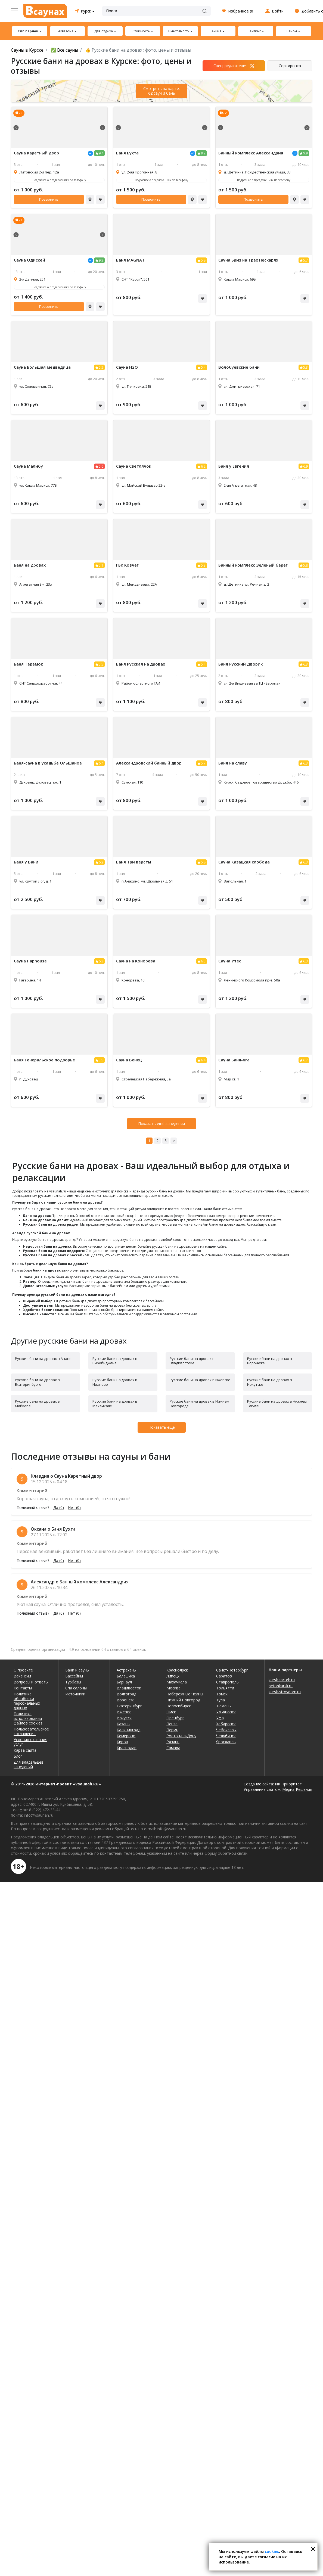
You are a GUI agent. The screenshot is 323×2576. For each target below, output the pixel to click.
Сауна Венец (129, 1059)
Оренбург (175, 1718)
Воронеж (125, 1700)
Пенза (172, 1724)
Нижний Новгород (183, 1700)
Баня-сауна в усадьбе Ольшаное (48, 763)
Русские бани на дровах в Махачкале (114, 1403)
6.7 (305, 1060)
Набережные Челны (184, 1694)
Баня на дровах (30, 565)
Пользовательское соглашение (31, 1731)
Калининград (128, 1729)
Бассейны (74, 1676)
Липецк (172, 1676)
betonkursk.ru (281, 1685)
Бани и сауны (77, 1670)
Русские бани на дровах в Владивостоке (192, 1361)
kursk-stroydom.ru (285, 1691)
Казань (123, 1724)
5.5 (101, 367)
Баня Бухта (127, 153)
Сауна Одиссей (29, 260)
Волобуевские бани (239, 367)
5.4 (203, 367)
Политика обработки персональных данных (27, 1701)
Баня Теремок (28, 664)
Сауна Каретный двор (36, 153)
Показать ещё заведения (161, 1123)
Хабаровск (226, 1724)
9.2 (203, 153)
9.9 (305, 153)
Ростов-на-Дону (181, 1735)
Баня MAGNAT (130, 260)
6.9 (305, 466)
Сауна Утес (229, 961)
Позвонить (48, 199)
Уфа (220, 1718)
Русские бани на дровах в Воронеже (269, 1361)
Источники (75, 1694)
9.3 (101, 260)
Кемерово (126, 1735)
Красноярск (177, 1670)
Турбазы (73, 1682)
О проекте (23, 1670)
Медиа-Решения (297, 1789)
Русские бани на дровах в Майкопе (37, 1403)
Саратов (224, 1676)
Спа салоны (76, 1688)
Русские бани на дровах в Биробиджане (114, 1361)
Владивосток (129, 1688)
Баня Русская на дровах (140, 664)
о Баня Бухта (62, 1529)
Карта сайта (25, 1750)
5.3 (305, 367)
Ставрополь (227, 1682)
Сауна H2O (127, 367)
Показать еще (161, 1427)
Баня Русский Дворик (240, 664)
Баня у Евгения (233, 466)
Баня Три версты (133, 862)
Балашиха (126, 1676)
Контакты (23, 1688)
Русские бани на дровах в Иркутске (269, 1382)
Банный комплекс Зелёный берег (253, 565)
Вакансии (22, 1676)
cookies (272, 2551)
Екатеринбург (129, 1706)
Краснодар (126, 1747)
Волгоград (126, 1694)
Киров (122, 1741)
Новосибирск (178, 1706)
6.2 (203, 466)
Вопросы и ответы (31, 1682)
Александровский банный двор (149, 763)
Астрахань (126, 1670)
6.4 (101, 763)
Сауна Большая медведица (42, 367)
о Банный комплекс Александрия (92, 1582)
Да (58, 1507)
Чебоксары (226, 1729)
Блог (18, 1756)
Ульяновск (226, 1712)
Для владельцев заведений (29, 1764)
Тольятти (225, 1688)
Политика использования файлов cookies (28, 1718)
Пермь (172, 1729)
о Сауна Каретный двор (76, 1476)
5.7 (305, 260)
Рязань (172, 1741)
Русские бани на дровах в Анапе (43, 1358)
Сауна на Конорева (135, 961)
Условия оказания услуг (30, 1742)
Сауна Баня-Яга (234, 1059)
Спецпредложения (230, 65)
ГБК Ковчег (127, 565)
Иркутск (124, 1718)
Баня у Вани (26, 862)
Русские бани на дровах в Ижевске (200, 1379)
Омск (171, 1712)
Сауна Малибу (28, 466)
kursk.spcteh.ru (282, 1679)
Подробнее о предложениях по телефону (59, 180)
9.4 (101, 153)
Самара (173, 1747)
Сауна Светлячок (133, 466)
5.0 (101, 466)
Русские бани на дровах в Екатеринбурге (37, 1382)
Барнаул (124, 1682)
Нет (74, 1507)
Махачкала (176, 1682)
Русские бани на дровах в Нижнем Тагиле (277, 1403)
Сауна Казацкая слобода (244, 862)
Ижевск (124, 1712)
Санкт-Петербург (232, 1670)
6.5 (203, 961)
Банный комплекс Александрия (250, 153)
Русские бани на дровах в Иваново (114, 1382)
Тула (220, 1700)
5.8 (203, 260)
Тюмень (223, 1706)
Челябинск (226, 1735)
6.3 (305, 664)
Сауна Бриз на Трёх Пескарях (248, 260)
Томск (222, 1694)
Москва (173, 1688)
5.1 (101, 565)
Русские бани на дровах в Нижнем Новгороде (199, 1403)
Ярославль (226, 1741)
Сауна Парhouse (30, 961)
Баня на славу (232, 763)
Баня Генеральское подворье (44, 1059)
